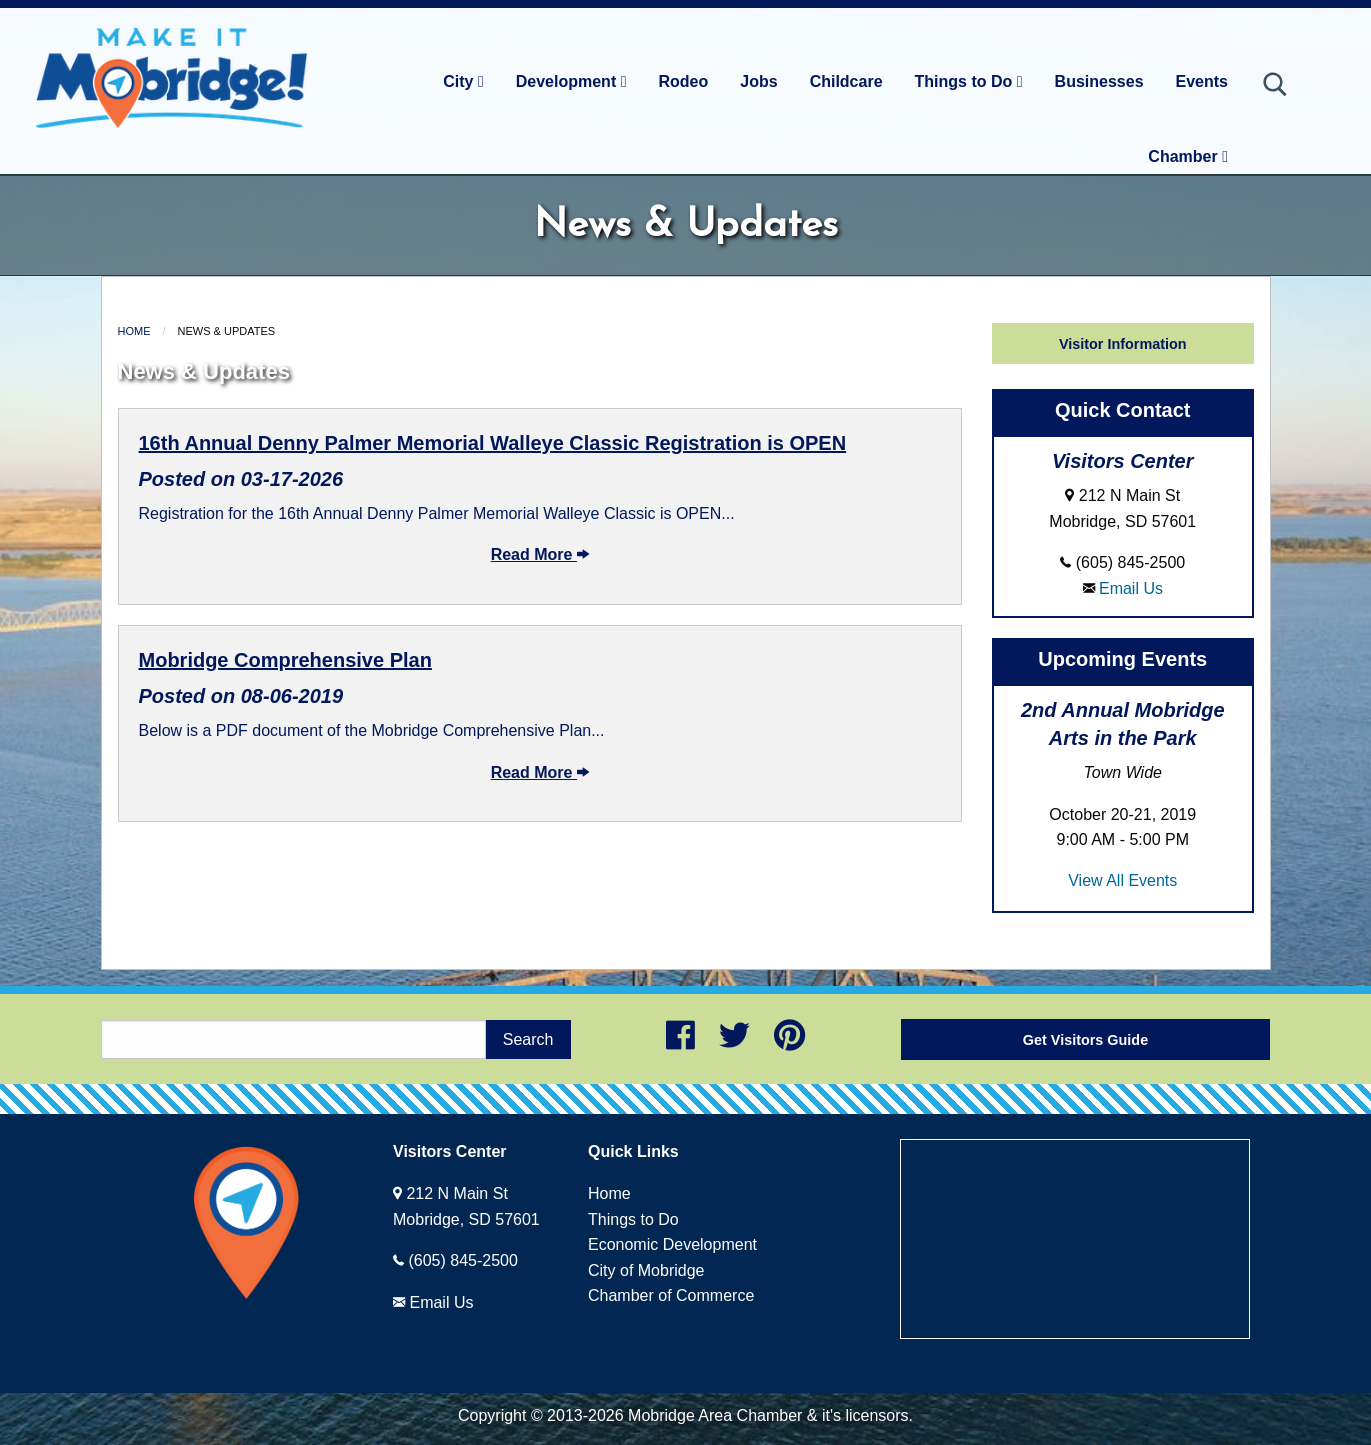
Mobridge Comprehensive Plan (285, 660)
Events (1202, 81)
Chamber (1188, 156)
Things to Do (969, 81)
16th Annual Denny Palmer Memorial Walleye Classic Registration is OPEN (493, 443)
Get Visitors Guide (1085, 1040)
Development (571, 81)
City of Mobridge (646, 1270)
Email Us (1131, 588)
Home (134, 331)
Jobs (758, 81)
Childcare (846, 81)
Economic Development (672, 1244)
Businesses (1099, 81)
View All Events (1122, 880)
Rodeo (684, 81)
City (463, 81)
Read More (540, 554)
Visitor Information (1123, 344)
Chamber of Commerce (671, 1295)
